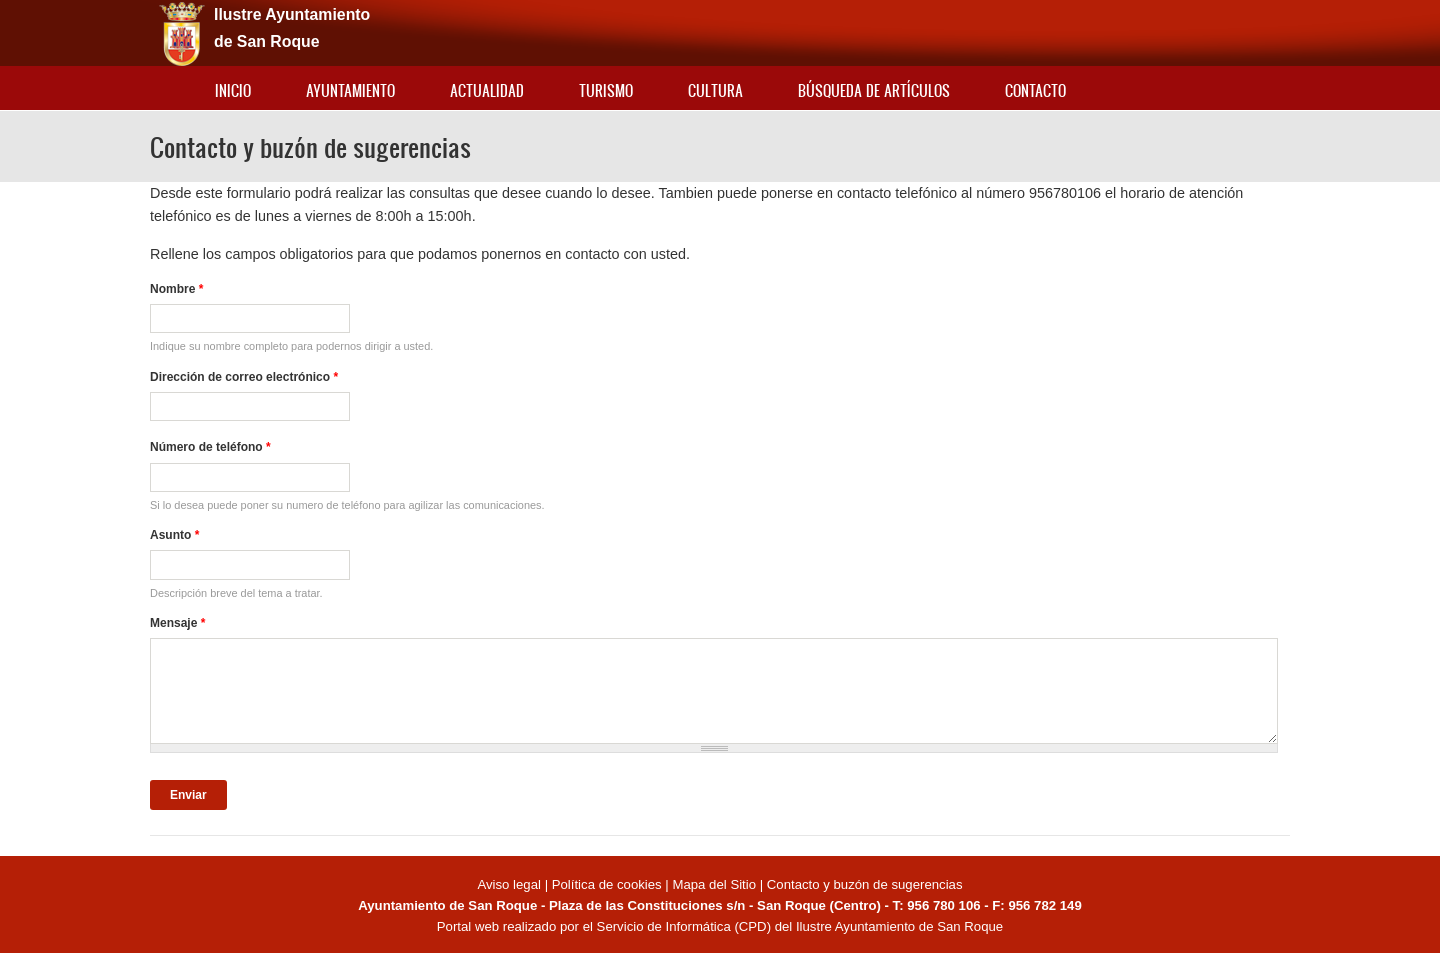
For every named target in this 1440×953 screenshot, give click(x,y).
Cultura (715, 90)
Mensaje (177, 623)
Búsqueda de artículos (874, 90)
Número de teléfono (210, 447)
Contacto (1035, 90)
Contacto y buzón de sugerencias (865, 884)
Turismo (606, 90)
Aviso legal (510, 884)
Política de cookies (607, 884)
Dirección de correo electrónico (244, 377)
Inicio (233, 90)
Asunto (174, 535)
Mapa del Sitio (714, 884)
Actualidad (487, 90)
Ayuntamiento (350, 90)
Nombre (176, 289)
